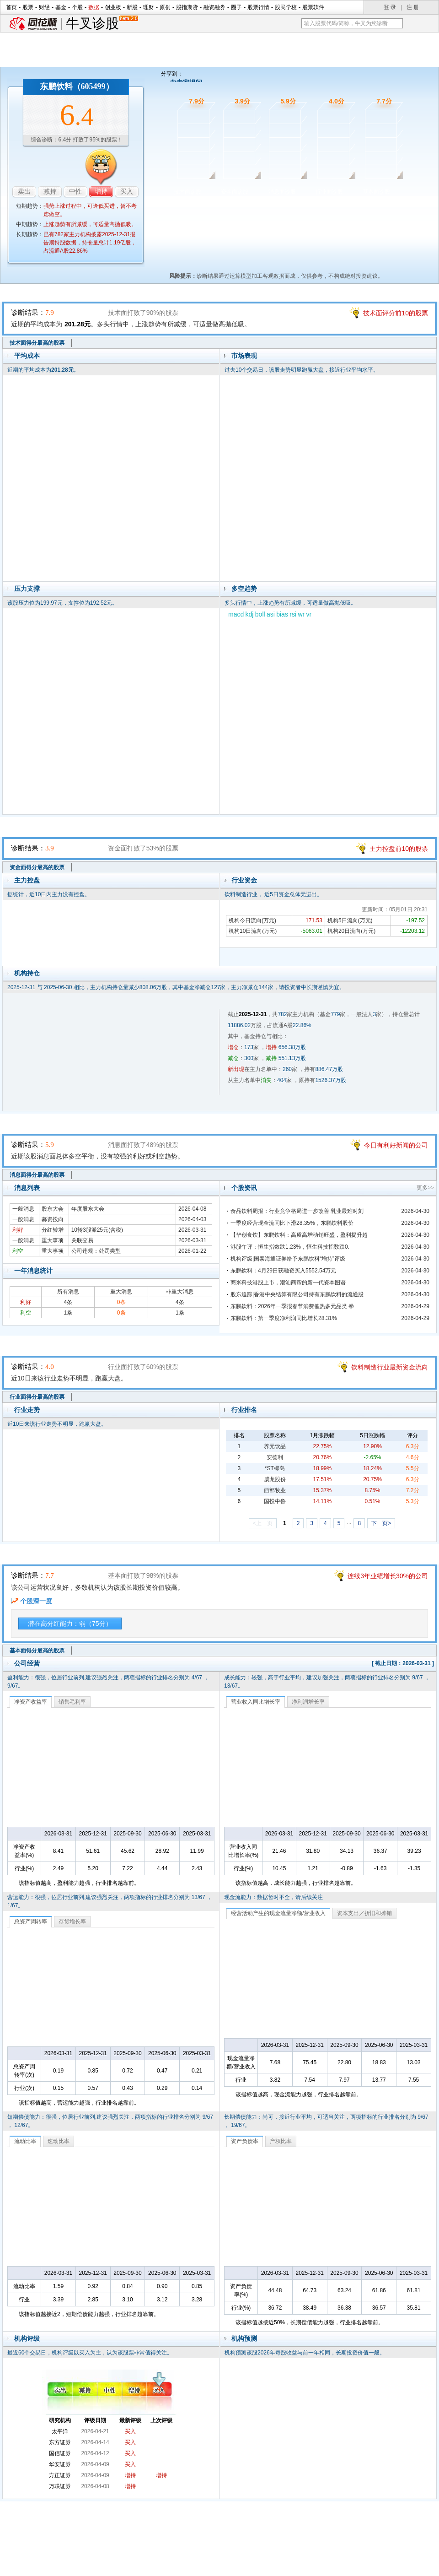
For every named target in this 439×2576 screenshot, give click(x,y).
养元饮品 (275, 1446)
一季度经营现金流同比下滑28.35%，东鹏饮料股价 (291, 1223)
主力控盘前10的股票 (398, 848)
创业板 (113, 7)
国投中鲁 (275, 1501)
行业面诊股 (329, 192)
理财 (148, 7)
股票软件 (313, 7)
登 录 (390, 7)
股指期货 (187, 7)
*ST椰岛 (275, 1468)
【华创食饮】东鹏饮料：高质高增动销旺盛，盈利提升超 (299, 1235)
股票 (27, 7)
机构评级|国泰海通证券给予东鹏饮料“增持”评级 (287, 1259)
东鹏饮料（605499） (77, 86)
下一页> (381, 1523)
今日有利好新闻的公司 (396, 1145)
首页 (11, 7)
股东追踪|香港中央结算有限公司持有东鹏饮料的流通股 (297, 1294)
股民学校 (286, 7)
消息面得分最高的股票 (37, 1175)
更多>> (425, 1188)
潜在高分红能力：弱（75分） (70, 1623)
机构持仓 (27, 973)
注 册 (413, 7)
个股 (77, 7)
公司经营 (27, 1663)
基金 (60, 7)
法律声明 (244, 2545)
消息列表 (27, 1187)
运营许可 (278, 2545)
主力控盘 (27, 880)
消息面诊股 (282, 192)
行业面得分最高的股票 (37, 1397)
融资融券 (214, 7)
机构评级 (27, 2338)
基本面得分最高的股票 (37, 1650)
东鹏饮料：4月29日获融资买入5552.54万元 (283, 1270)
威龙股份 (275, 1479)
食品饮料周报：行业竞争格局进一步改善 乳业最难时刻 (297, 1211)
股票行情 (258, 7)
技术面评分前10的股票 (395, 313)
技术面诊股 (187, 192)
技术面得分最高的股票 (37, 343)
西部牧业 (275, 1490)
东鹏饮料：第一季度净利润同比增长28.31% (283, 1318)
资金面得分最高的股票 (37, 867)
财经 (44, 7)
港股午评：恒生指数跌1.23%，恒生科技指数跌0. (289, 1247)
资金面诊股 (234, 192)
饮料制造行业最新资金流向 (389, 1367)
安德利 (275, 1457)
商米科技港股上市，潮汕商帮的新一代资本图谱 (288, 1282)
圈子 (236, 7)
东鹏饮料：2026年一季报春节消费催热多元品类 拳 (292, 1306)
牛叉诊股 (102, 23)
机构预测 (244, 2338)
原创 (165, 7)
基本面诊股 (376, 192)
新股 (132, 7)
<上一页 (263, 1523)
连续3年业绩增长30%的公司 (388, 1576)
